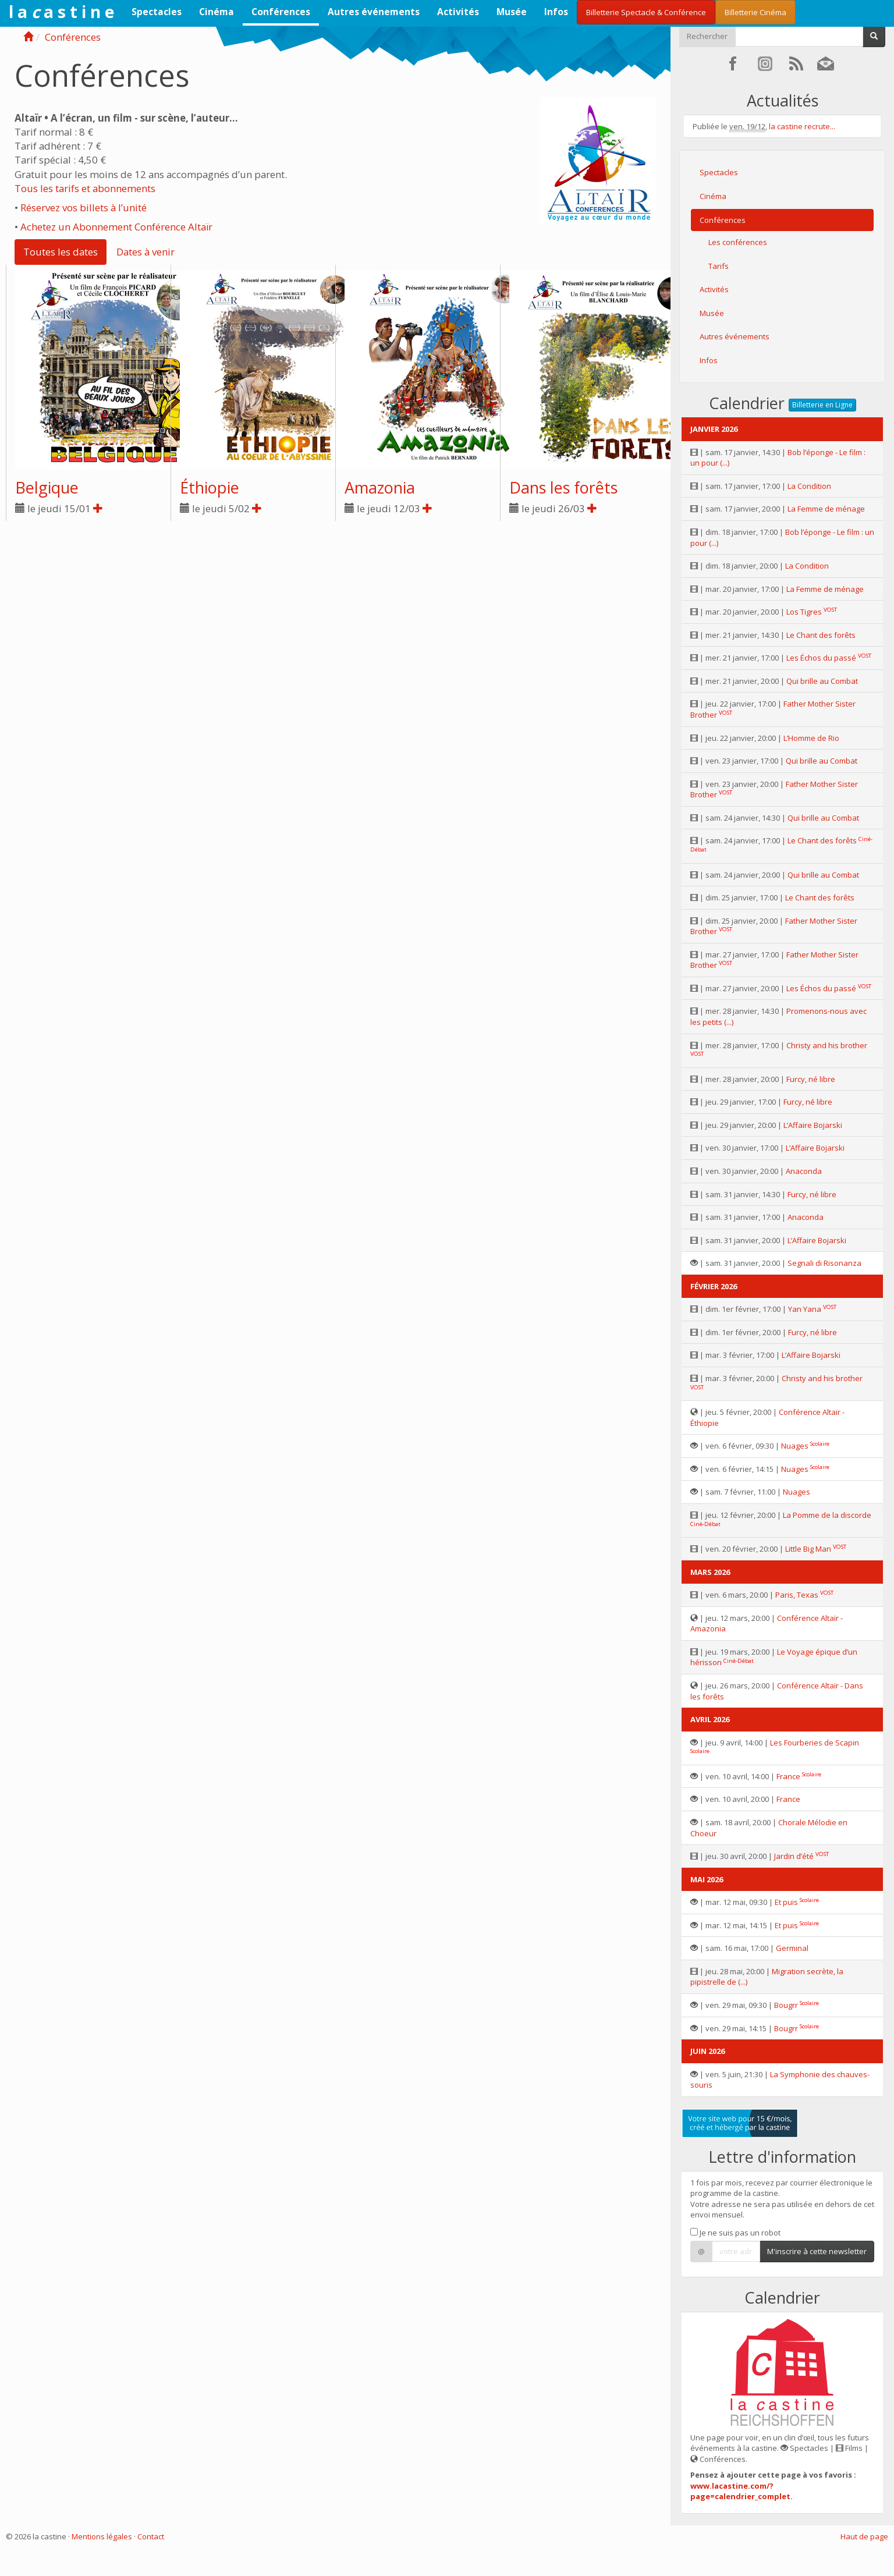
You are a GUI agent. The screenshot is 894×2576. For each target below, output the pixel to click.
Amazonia (380, 487)
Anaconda (804, 1171)
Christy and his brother (826, 1045)
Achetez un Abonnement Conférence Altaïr (116, 226)
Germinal (792, 1948)
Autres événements (374, 11)
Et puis (786, 1902)
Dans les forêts (563, 487)
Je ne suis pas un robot (735, 2232)
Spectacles (157, 11)
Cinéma (216, 11)
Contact (150, 2536)
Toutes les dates (60, 251)
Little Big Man (808, 1549)
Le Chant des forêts (821, 635)
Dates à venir (145, 251)
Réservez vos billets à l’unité (83, 207)
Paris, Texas (796, 1594)
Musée (511, 11)
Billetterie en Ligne (822, 405)
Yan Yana (804, 1309)
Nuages (794, 1445)
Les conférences (737, 242)
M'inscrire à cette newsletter (817, 2251)
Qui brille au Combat (822, 681)
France (788, 1776)
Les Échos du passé (821, 657)
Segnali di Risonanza (824, 1263)
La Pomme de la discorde (827, 1515)
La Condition (809, 486)
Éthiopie (209, 487)
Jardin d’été (794, 1856)
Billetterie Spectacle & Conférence (646, 12)
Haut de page (864, 2536)
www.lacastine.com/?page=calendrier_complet (740, 2491)
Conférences (280, 11)
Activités (458, 11)
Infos (556, 11)
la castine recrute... (802, 126)
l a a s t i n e (61, 12)
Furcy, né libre (810, 1079)
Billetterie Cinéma (755, 12)
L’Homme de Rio (811, 738)
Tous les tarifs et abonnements (85, 188)
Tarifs (718, 266)
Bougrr (786, 2005)
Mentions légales (102, 2536)
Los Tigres (804, 611)
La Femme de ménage (826, 508)
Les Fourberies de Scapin (814, 1742)
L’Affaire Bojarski (812, 1125)
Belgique (47, 487)
